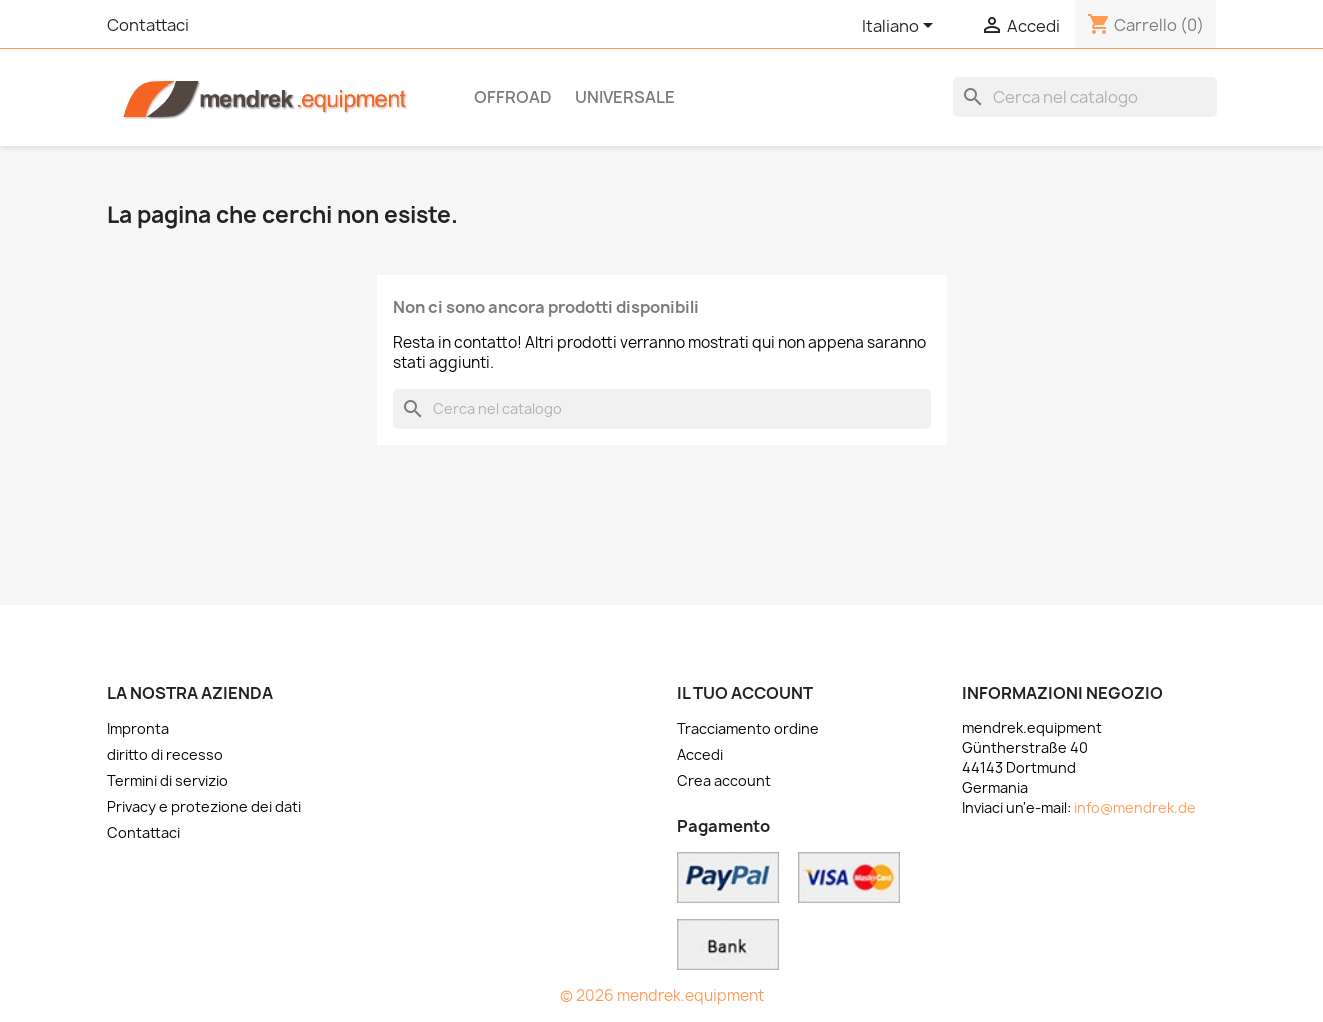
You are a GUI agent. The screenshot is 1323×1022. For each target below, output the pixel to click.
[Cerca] (1085, 97)
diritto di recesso (165, 754)
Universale (625, 97)
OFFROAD (513, 97)
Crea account (724, 780)
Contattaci (148, 25)
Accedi (700, 754)
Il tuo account (745, 693)
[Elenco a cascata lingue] (901, 27)
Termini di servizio (167, 780)
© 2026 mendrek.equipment (662, 995)
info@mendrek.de (1135, 807)
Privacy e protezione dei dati (204, 806)
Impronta (138, 728)
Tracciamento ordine (748, 728)
